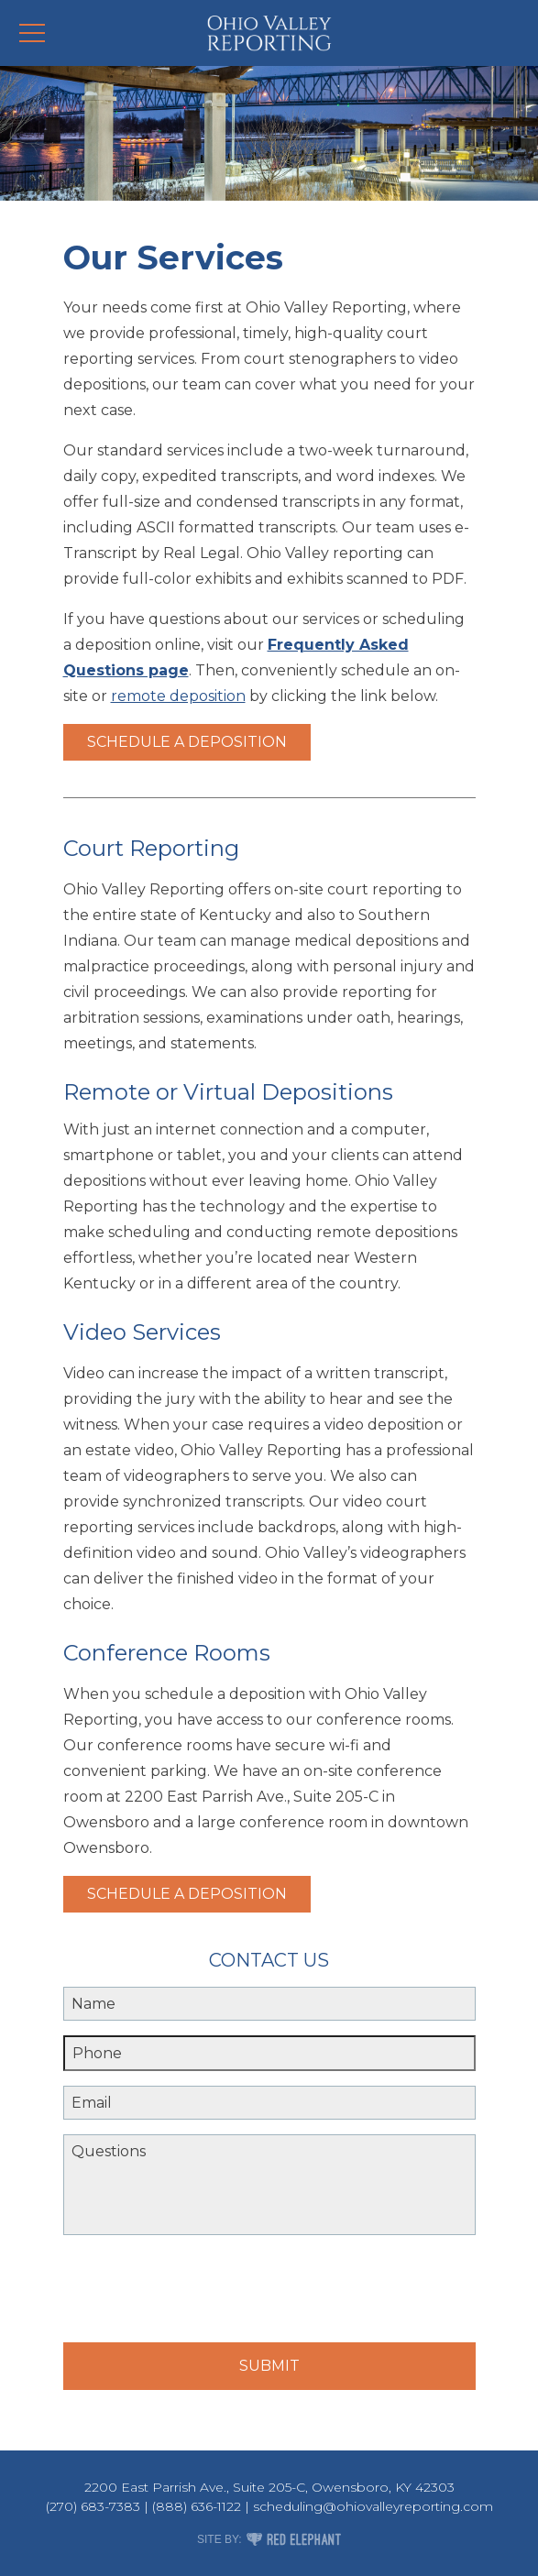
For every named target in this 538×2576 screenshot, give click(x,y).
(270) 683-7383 (93, 2506)
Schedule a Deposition (187, 742)
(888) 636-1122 (196, 2506)
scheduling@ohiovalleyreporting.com (373, 2506)
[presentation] (202, 2292)
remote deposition (178, 696)
